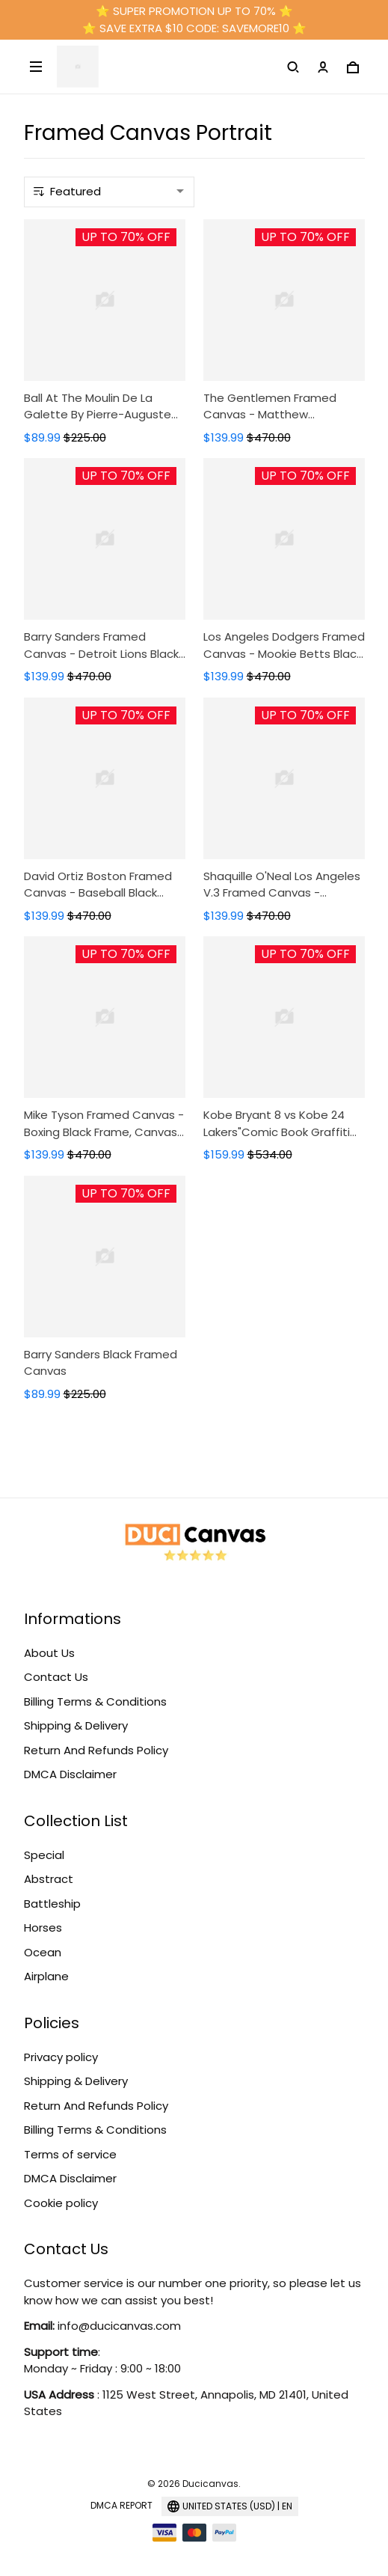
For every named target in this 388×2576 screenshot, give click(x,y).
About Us (49, 1653)
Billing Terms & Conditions (95, 1701)
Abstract (48, 1879)
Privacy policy (61, 2057)
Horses (43, 1927)
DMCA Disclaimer (70, 1774)
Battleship (52, 1903)
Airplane (46, 1976)
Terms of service (70, 2154)
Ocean (42, 1952)
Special (44, 1855)
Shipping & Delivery (76, 1725)
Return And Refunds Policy (96, 1750)
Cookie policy (61, 2203)
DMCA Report (121, 2505)
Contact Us (56, 1677)
